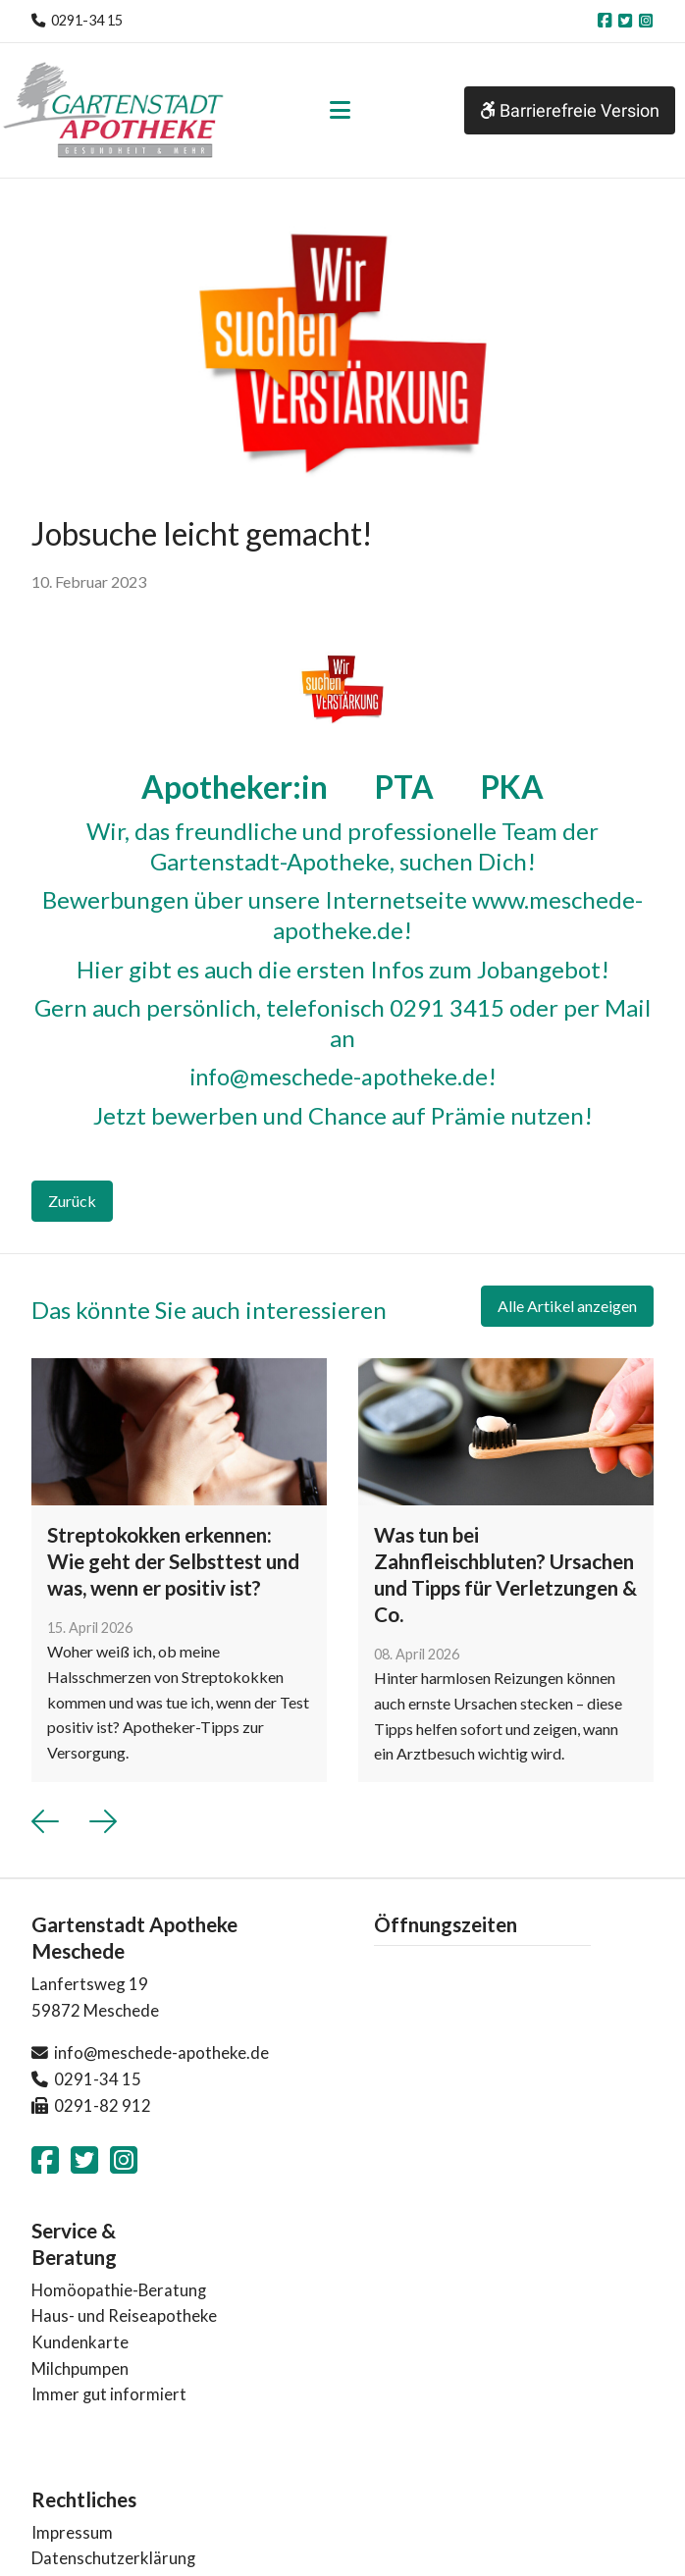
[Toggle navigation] (340, 110)
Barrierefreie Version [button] (569, 110)
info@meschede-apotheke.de (338, 1076)
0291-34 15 (87, 20)
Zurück (72, 1199)
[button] (45, 1820)
